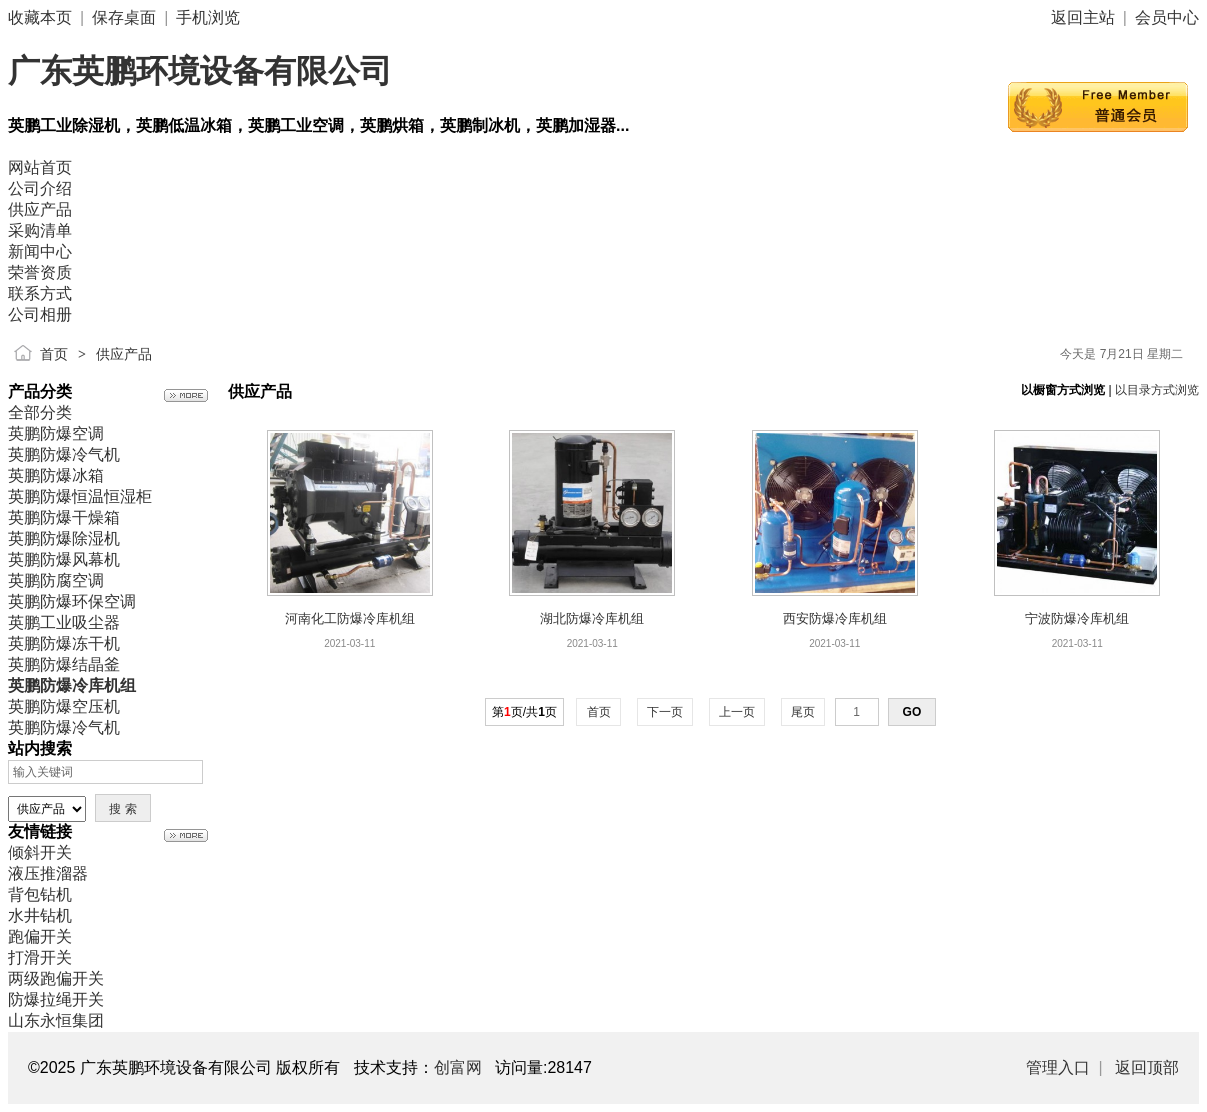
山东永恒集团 (56, 1020)
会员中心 (1167, 17)
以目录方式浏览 (1157, 390)
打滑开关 (40, 957)
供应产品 (124, 354)
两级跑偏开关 (56, 978)
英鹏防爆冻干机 (64, 643)
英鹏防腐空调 (56, 580)
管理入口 (1058, 1067)
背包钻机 (40, 894)
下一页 (665, 712)
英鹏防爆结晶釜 (64, 664)
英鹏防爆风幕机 (64, 559)
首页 (54, 354)
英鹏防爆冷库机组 (72, 685)
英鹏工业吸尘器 (64, 622)
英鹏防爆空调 (56, 433)
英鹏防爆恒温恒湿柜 (80, 496)
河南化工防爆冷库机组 (350, 618)
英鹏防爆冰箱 (56, 475)
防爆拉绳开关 (56, 999)
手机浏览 (208, 17)
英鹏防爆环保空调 (72, 601)
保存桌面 (124, 17)
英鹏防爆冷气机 (64, 454)
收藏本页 (40, 17)
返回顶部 (1147, 1067)
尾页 (803, 712)
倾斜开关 (40, 852)
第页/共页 (524, 712)
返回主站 (1083, 17)
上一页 (737, 712)
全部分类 (40, 412)
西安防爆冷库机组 (835, 618)
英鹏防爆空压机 (64, 706)
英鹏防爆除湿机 (64, 538)
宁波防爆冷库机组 (1077, 618)
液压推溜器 (48, 873)
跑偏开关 (40, 936)
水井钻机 (40, 915)
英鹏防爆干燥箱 (64, 517)
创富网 (458, 1067)
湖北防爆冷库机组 (592, 618)
